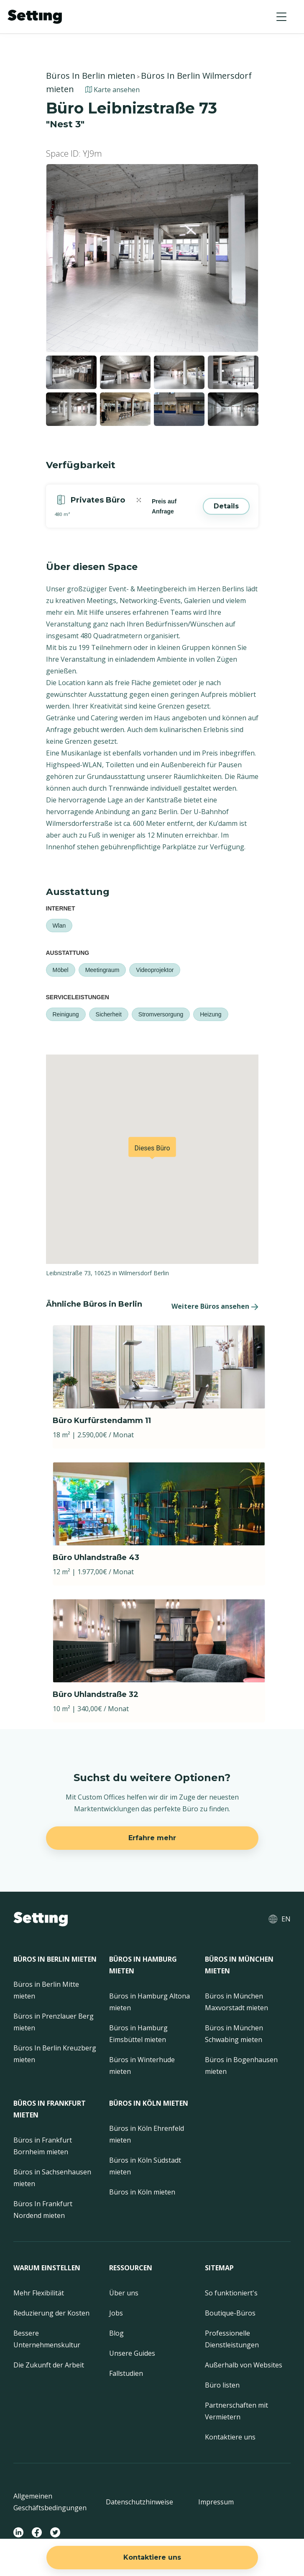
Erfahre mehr (152, 1838)
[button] (281, 16)
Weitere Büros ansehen (210, 1306)
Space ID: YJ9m (74, 153)
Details (226, 506)
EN (286, 1919)
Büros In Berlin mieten (90, 75)
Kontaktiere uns (152, 2557)
